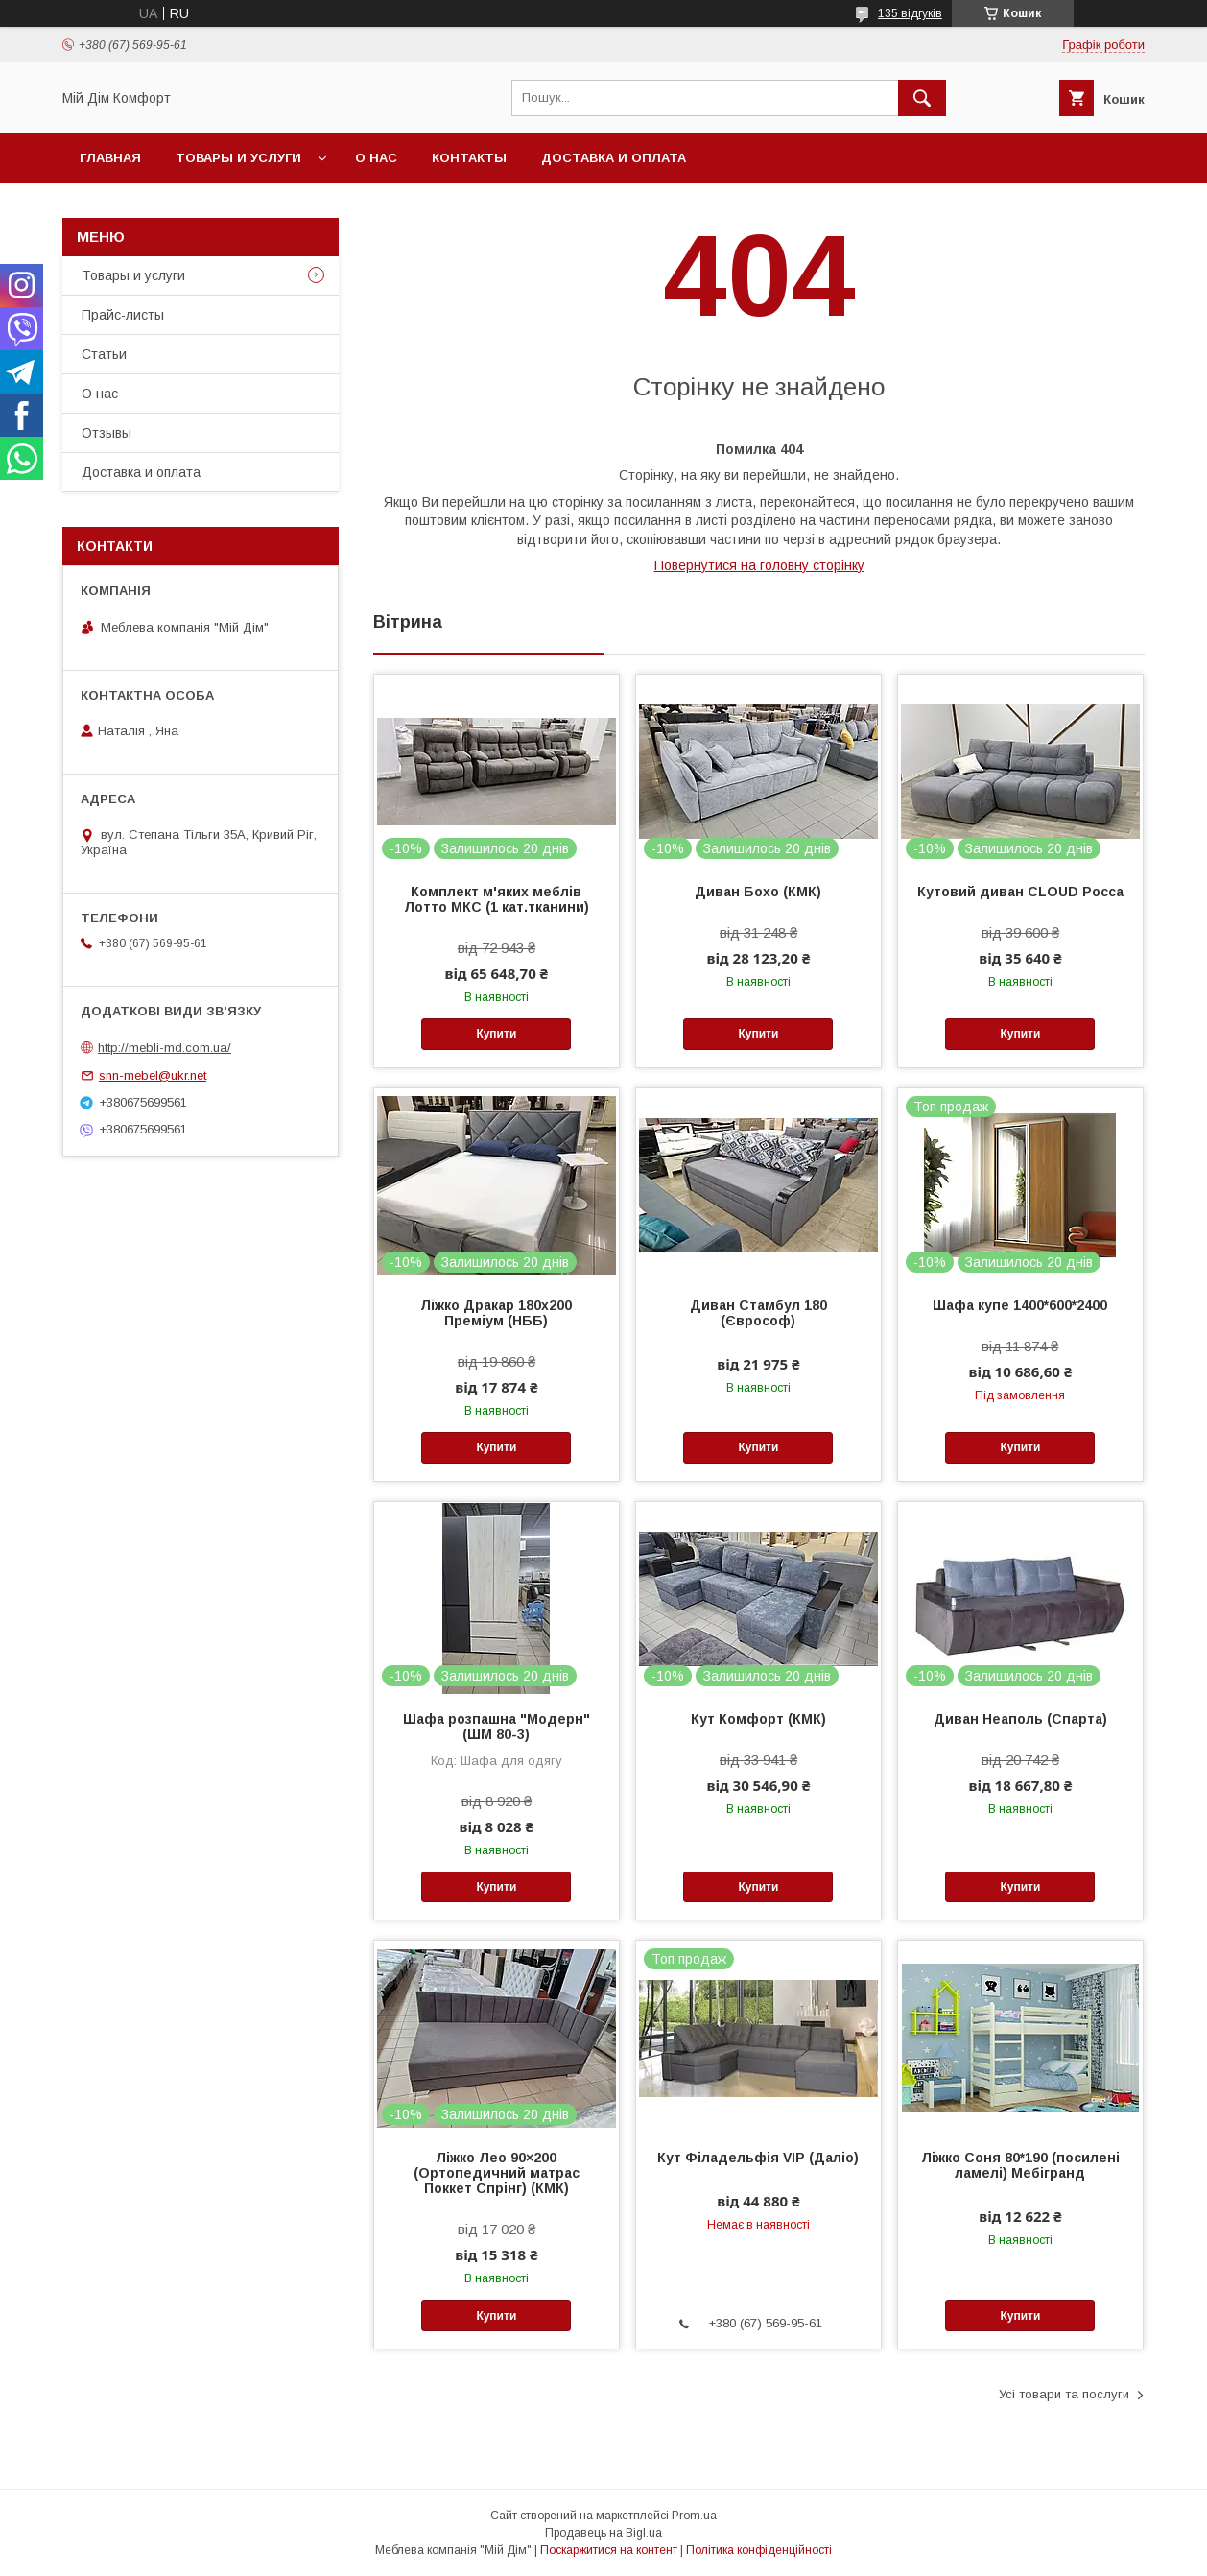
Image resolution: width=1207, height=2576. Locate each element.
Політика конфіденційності (759, 2550)
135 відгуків (910, 13)
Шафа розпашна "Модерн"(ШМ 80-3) (496, 1726)
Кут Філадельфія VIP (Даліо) (758, 2157)
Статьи (104, 354)
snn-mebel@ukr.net (152, 1075)
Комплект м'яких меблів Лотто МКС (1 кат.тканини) (496, 899)
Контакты (469, 158)
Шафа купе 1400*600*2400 (1020, 1305)
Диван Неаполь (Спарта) (1020, 1719)
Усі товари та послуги (1064, 2394)
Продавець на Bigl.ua (603, 2533)
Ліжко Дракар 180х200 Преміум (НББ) (496, 1313)
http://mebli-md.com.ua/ (164, 1047)
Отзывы (106, 433)
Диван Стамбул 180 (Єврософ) (758, 1313)
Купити (496, 1033)
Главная (110, 158)
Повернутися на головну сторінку (759, 565)
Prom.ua (694, 2515)
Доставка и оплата (613, 158)
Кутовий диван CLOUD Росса (1020, 891)
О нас (376, 158)
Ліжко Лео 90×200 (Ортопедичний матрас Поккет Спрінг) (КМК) (497, 2173)
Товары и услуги (238, 158)
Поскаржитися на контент (608, 2550)
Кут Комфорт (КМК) (758, 1719)
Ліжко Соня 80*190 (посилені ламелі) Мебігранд (1020, 2165)
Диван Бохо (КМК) (758, 891)
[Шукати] (922, 98)
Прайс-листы (123, 314)
